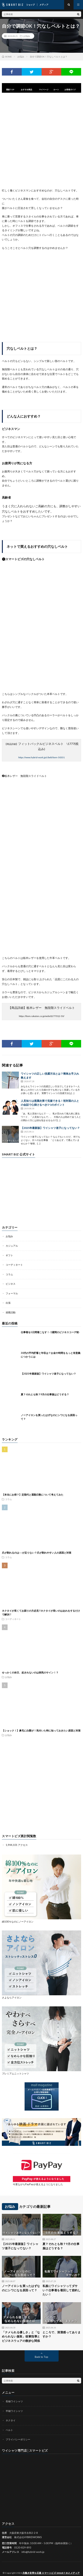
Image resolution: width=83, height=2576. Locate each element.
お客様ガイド (70, 89)
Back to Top (41, 2356)
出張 (8, 1302)
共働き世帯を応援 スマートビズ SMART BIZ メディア (51, 2572)
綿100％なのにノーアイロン (17, 1921)
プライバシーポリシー (18, 2439)
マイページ (43, 89)
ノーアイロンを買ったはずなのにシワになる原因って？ (21, 2288)
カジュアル (12, 1245)
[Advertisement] (41, 1785)
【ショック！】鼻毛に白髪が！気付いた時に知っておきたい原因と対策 (41, 1730)
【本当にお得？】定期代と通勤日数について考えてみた (32, 1494)
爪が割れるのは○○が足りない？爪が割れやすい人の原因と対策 (36, 1552)
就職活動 (11, 1312)
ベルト (9, 2429)
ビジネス (11, 1283)
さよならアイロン (12, 1997)
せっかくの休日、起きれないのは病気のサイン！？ (30, 1672)
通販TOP (10, 89)
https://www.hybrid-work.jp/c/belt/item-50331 (41, 757)
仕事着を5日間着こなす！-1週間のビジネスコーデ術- (50, 1332)
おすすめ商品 (26, 89)
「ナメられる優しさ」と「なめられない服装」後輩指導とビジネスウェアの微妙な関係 (21, 2336)
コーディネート (14, 1264)
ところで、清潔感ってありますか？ (62, 2334)
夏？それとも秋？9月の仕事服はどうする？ (45, 1394)
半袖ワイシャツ (14, 2410)
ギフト (9, 1255)
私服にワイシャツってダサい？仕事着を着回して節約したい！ (62, 2290)
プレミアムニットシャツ (15, 2073)
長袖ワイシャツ (14, 2401)
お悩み (26, 36)
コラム (9, 1274)
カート (56, 89)
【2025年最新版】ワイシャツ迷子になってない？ (50, 1127)
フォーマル (12, 1293)
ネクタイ (11, 2420)
